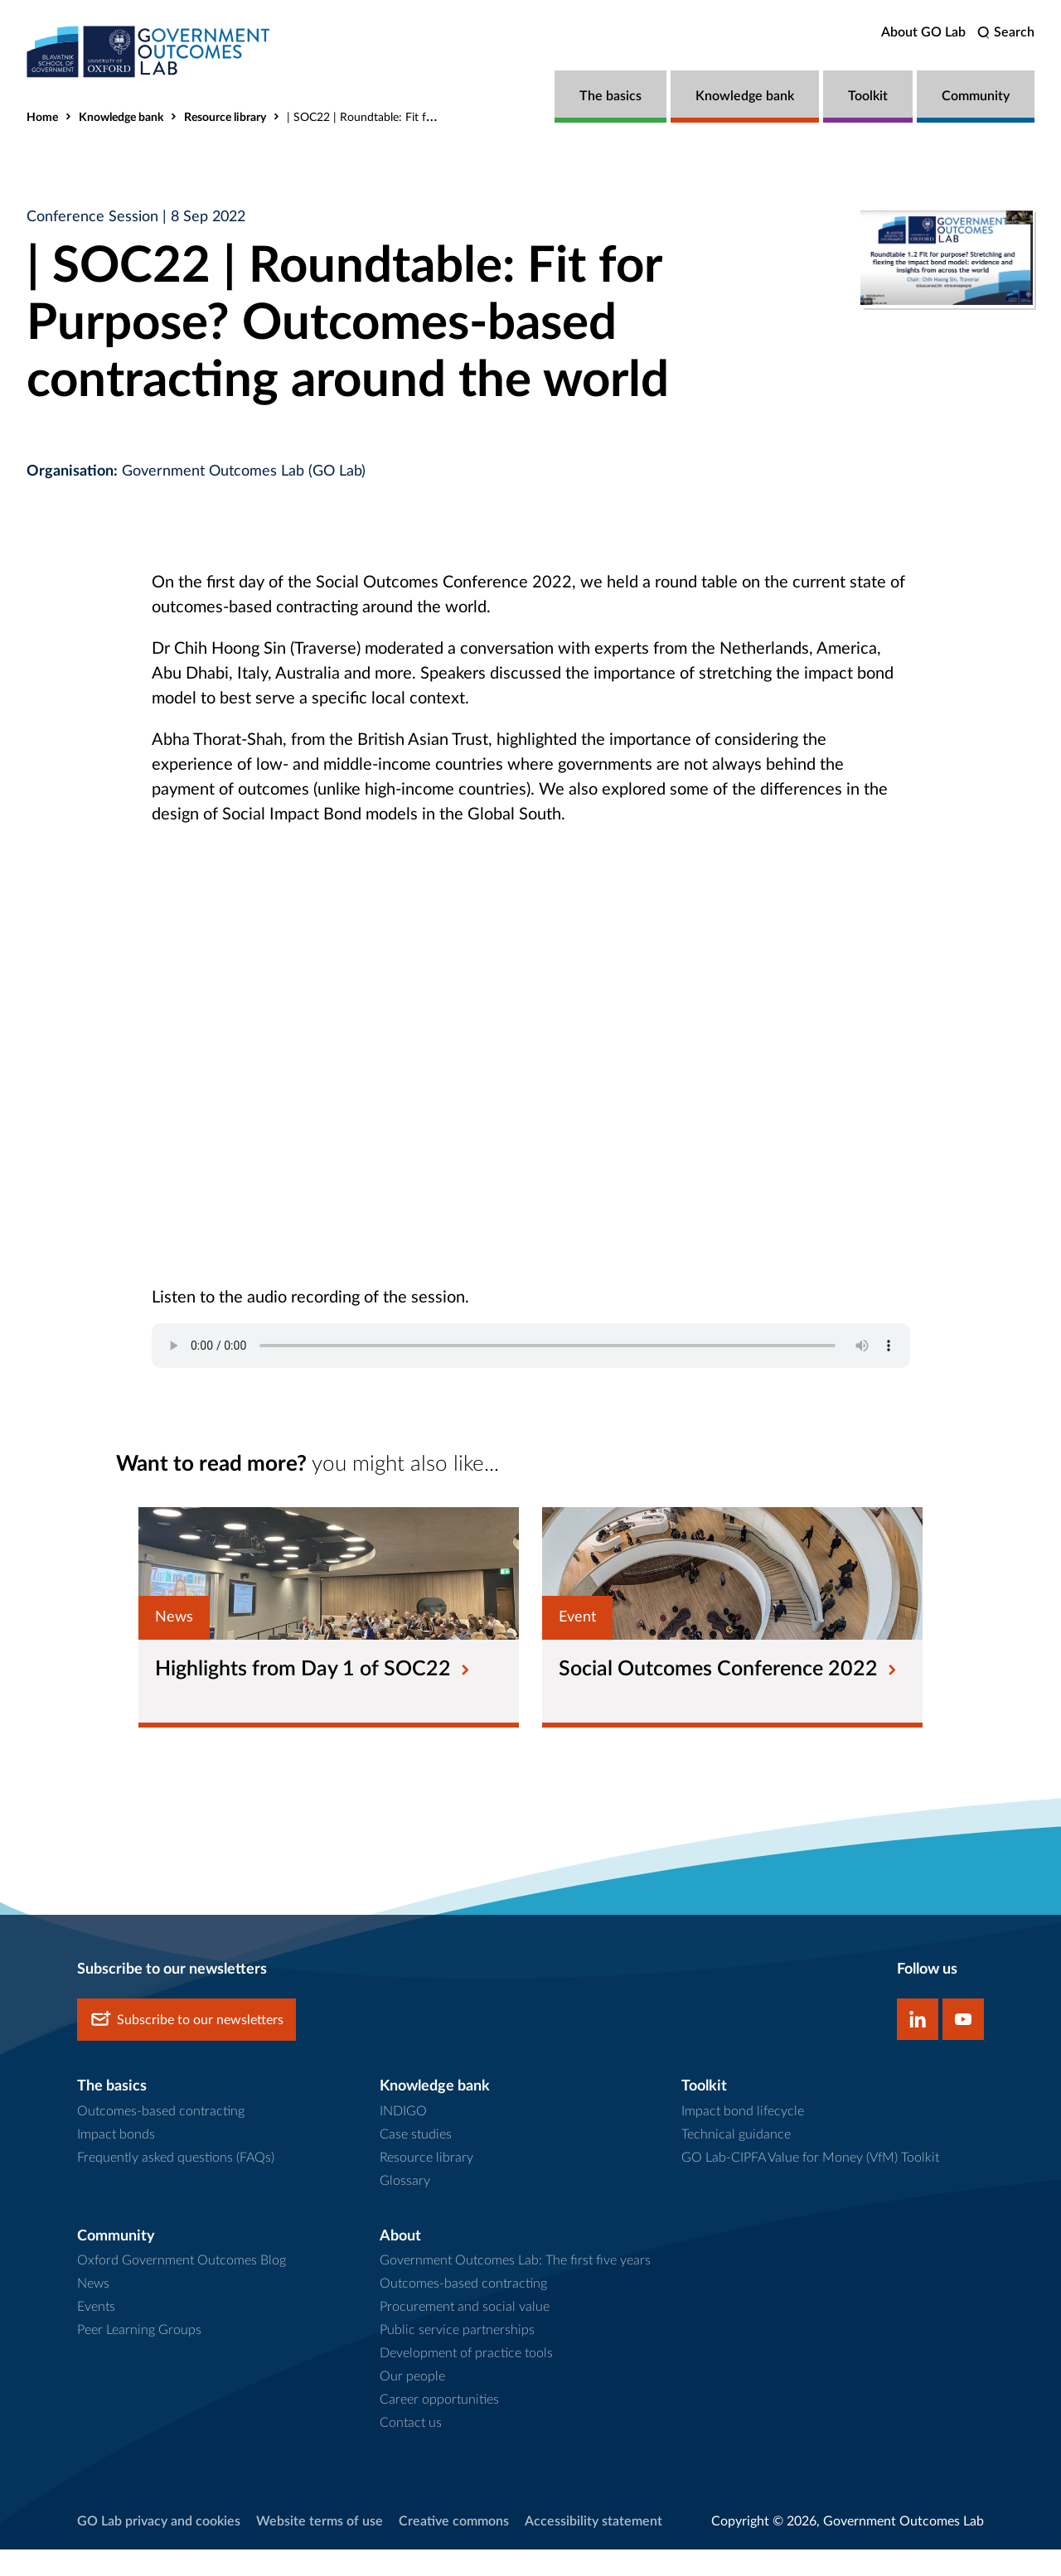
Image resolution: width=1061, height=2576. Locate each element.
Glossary (405, 2207)
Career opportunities (439, 2426)
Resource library (225, 117)
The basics (610, 96)
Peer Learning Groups (139, 2357)
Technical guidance (736, 2161)
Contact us (411, 2450)
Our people (412, 2403)
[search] (1005, 33)
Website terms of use (319, 2548)
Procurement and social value (465, 2334)
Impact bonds (116, 2161)
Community (976, 96)
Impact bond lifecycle (742, 2137)
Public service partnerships (457, 2357)
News (93, 2310)
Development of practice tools (466, 2380)
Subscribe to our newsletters (186, 2047)
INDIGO (403, 2137)
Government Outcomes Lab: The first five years (515, 2287)
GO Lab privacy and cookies (158, 2548)
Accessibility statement (593, 2548)
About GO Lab (923, 32)
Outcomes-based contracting (161, 2137)
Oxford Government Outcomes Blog (181, 2287)
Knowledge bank (744, 96)
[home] (151, 52)
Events (96, 2334)
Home (42, 117)
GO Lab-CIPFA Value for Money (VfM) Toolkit (810, 2184)
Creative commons (454, 2548)
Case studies (416, 2161)
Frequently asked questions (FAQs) (175, 2184)
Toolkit (868, 96)
